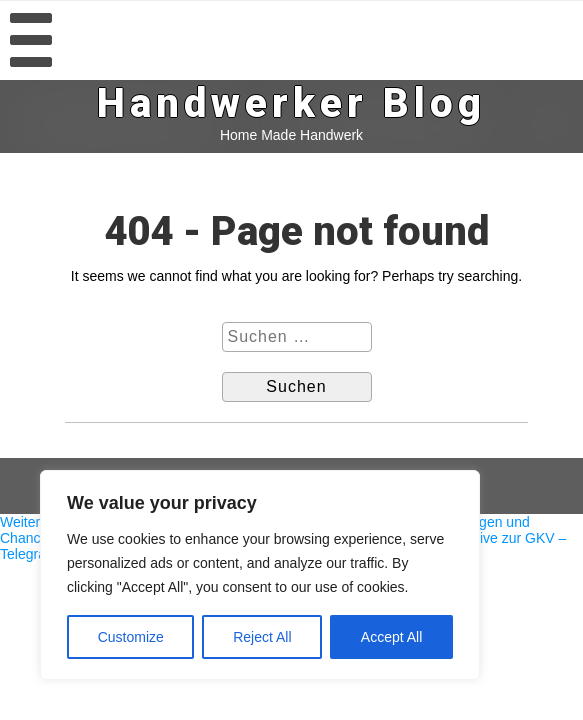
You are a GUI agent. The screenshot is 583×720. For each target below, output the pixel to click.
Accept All (391, 637)
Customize (131, 637)
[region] (260, 575)
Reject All (262, 637)
